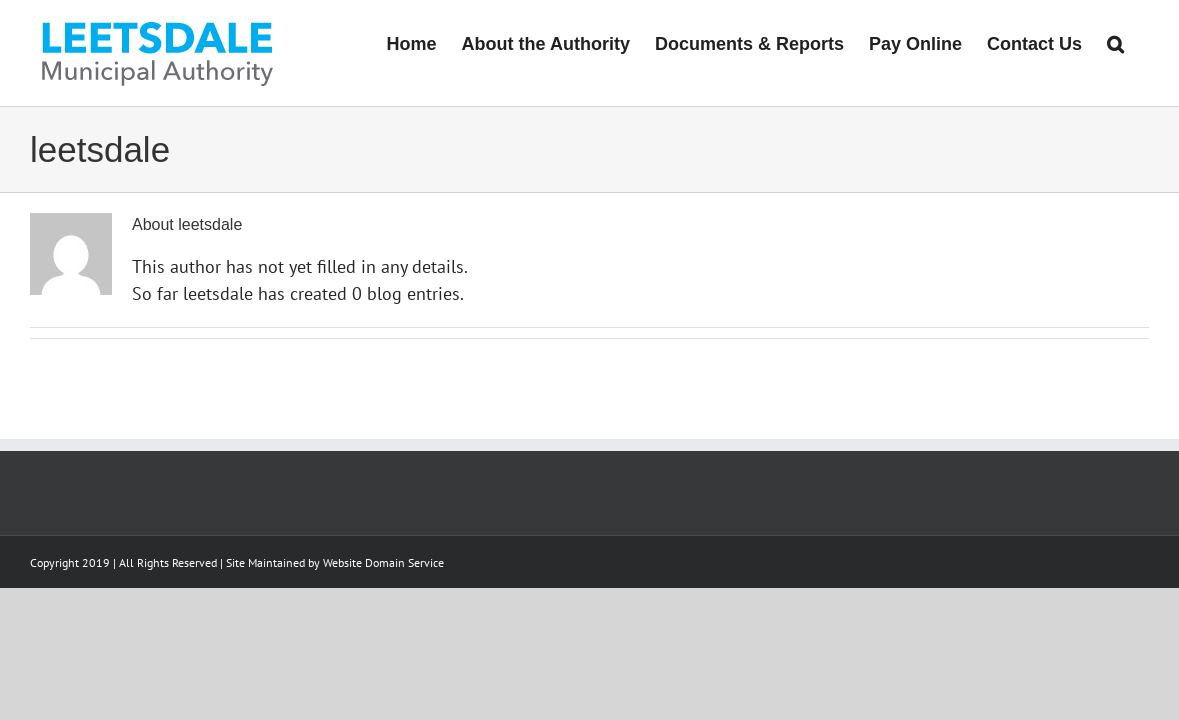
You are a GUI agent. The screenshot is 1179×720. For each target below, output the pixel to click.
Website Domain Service (383, 562)
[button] (1140, 42)
